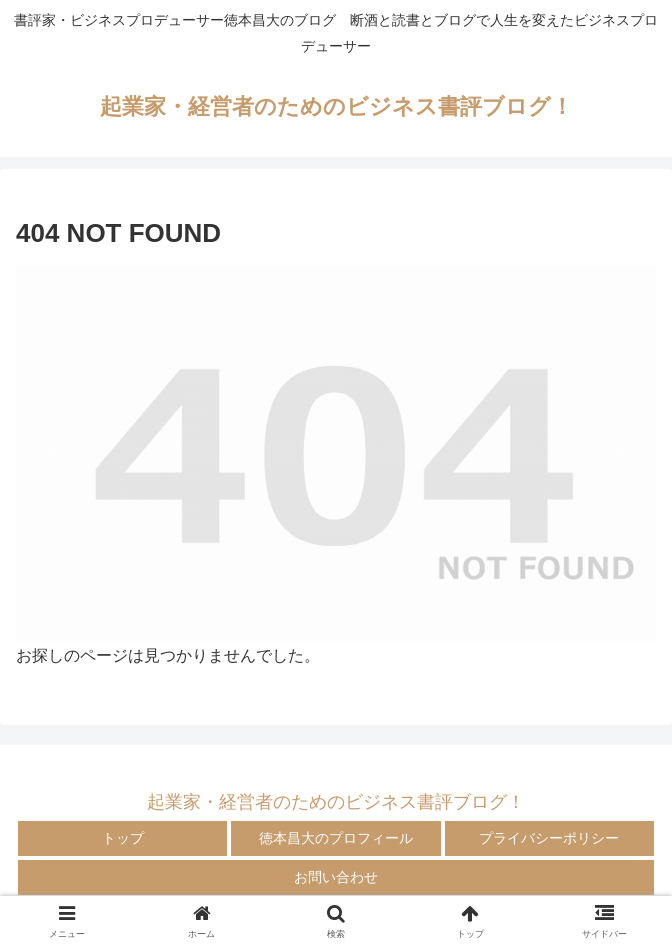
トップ (123, 838)
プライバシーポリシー (549, 838)
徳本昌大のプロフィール (336, 838)
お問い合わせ (336, 877)
